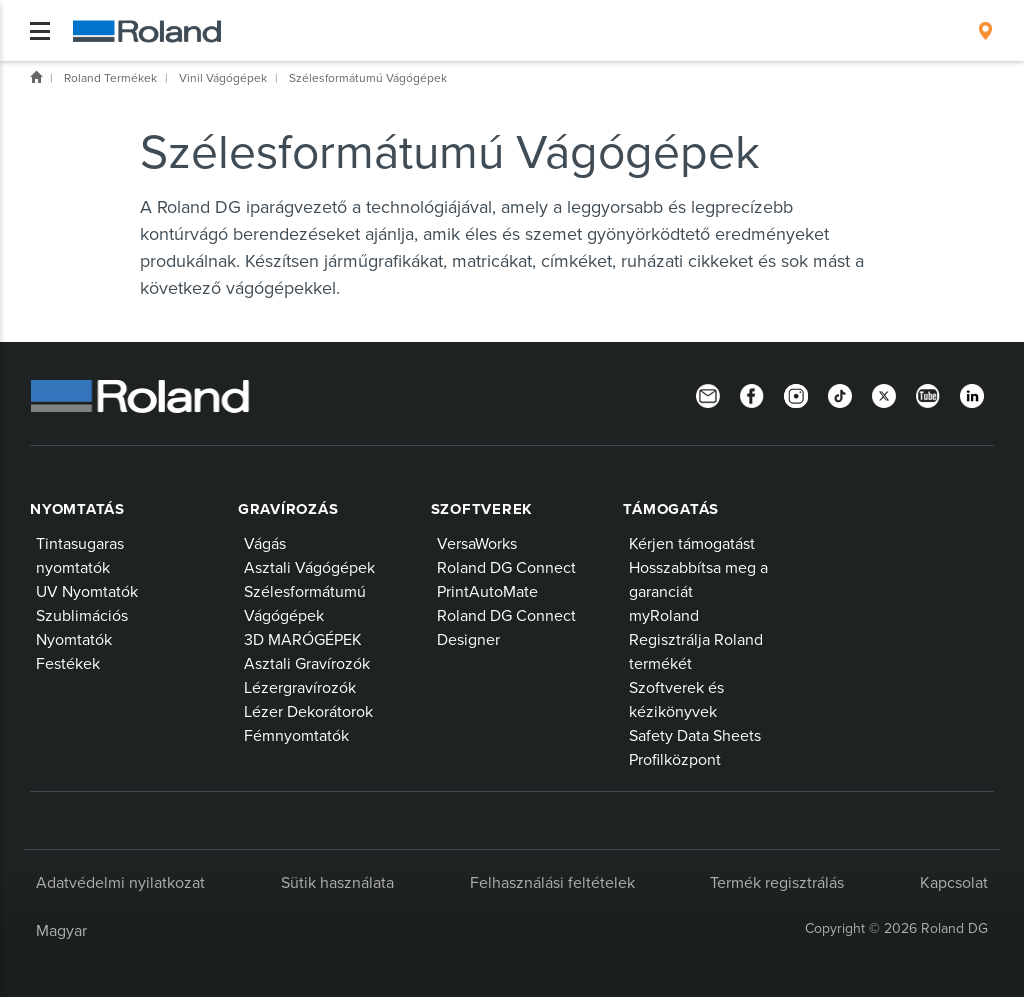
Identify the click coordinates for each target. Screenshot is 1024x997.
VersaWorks (477, 543)
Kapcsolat (954, 882)
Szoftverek (482, 509)
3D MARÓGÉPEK (303, 639)
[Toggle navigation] (40, 31)
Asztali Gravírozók (307, 663)
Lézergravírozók (300, 687)
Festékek (68, 663)
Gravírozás (288, 509)
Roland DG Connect (506, 567)
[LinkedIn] (972, 394)
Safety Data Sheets (695, 735)
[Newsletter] (708, 394)
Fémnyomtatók (296, 735)
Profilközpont (675, 759)
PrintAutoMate (487, 591)
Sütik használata (337, 882)
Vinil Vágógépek (223, 77)
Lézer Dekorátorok (308, 711)
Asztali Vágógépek (309, 567)
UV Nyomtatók (87, 591)
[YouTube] (928, 394)
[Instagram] (796, 394)
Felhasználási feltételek (552, 882)
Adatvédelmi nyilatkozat (120, 882)
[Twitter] (884, 394)
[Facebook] (752, 394)
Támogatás (671, 509)
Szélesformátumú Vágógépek (368, 77)
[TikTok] (840, 394)
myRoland (664, 615)
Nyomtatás (77, 509)
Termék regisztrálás (777, 882)
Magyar (61, 930)
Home (36, 77)
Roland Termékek (110, 77)
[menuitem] (985, 31)
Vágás (265, 543)
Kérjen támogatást (692, 543)
